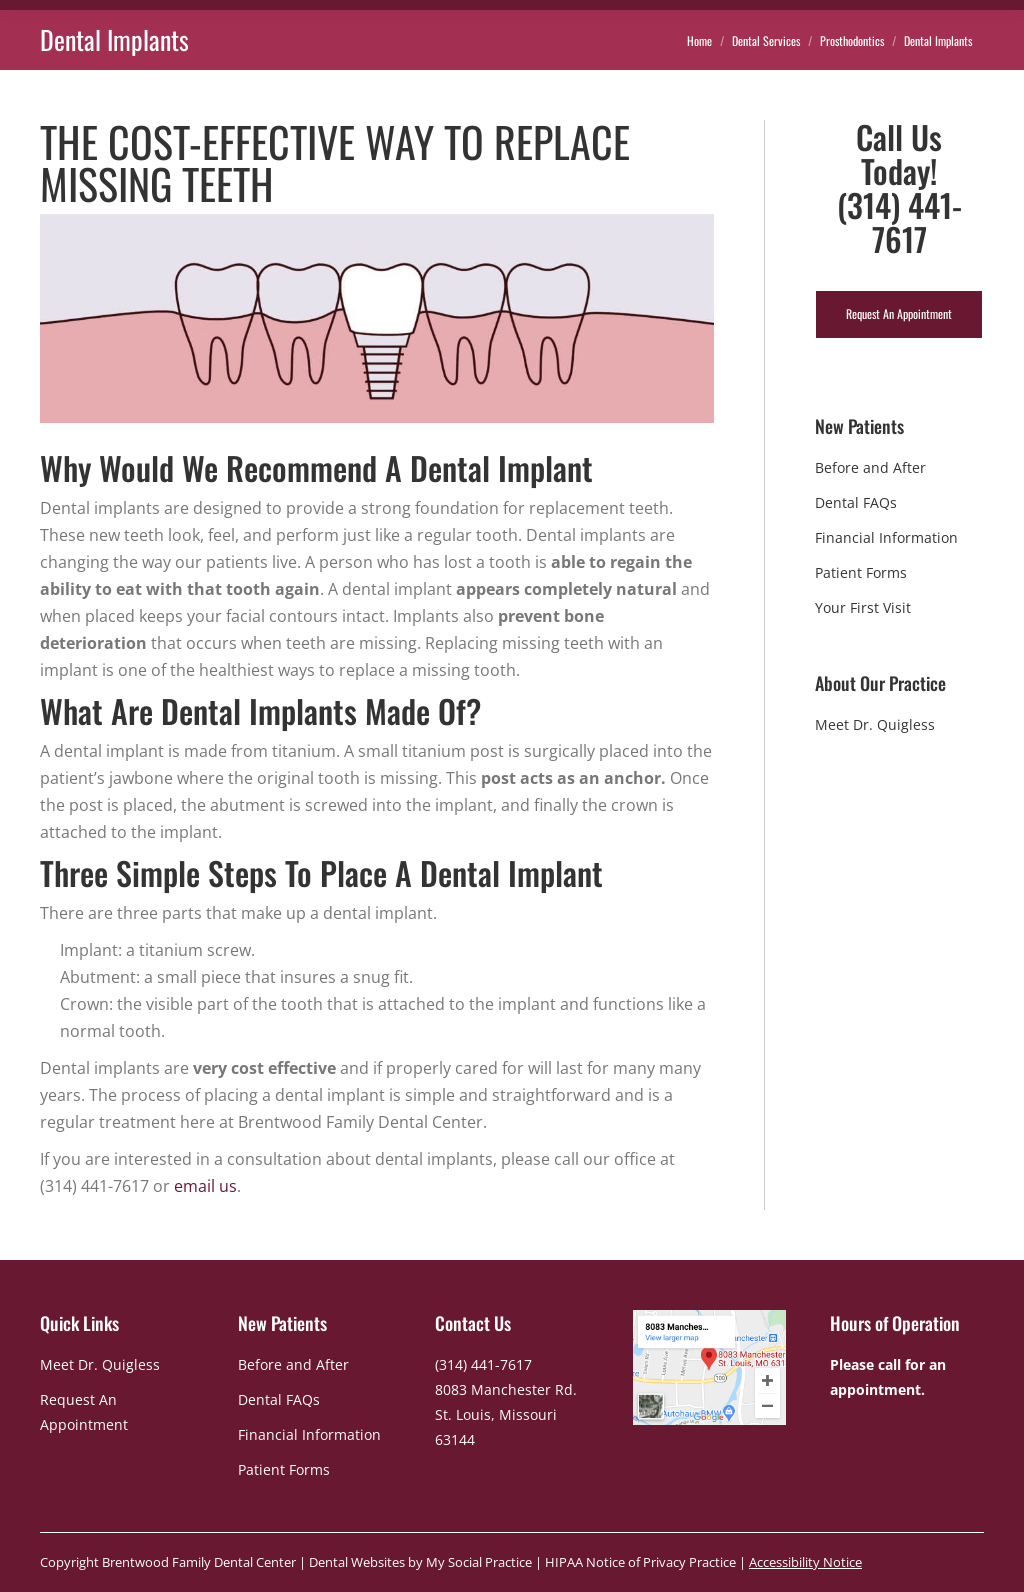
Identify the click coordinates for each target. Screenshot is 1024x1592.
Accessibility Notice (805, 1562)
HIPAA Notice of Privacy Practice (640, 1562)
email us (205, 1186)
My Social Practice (477, 1562)
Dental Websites (357, 1562)
